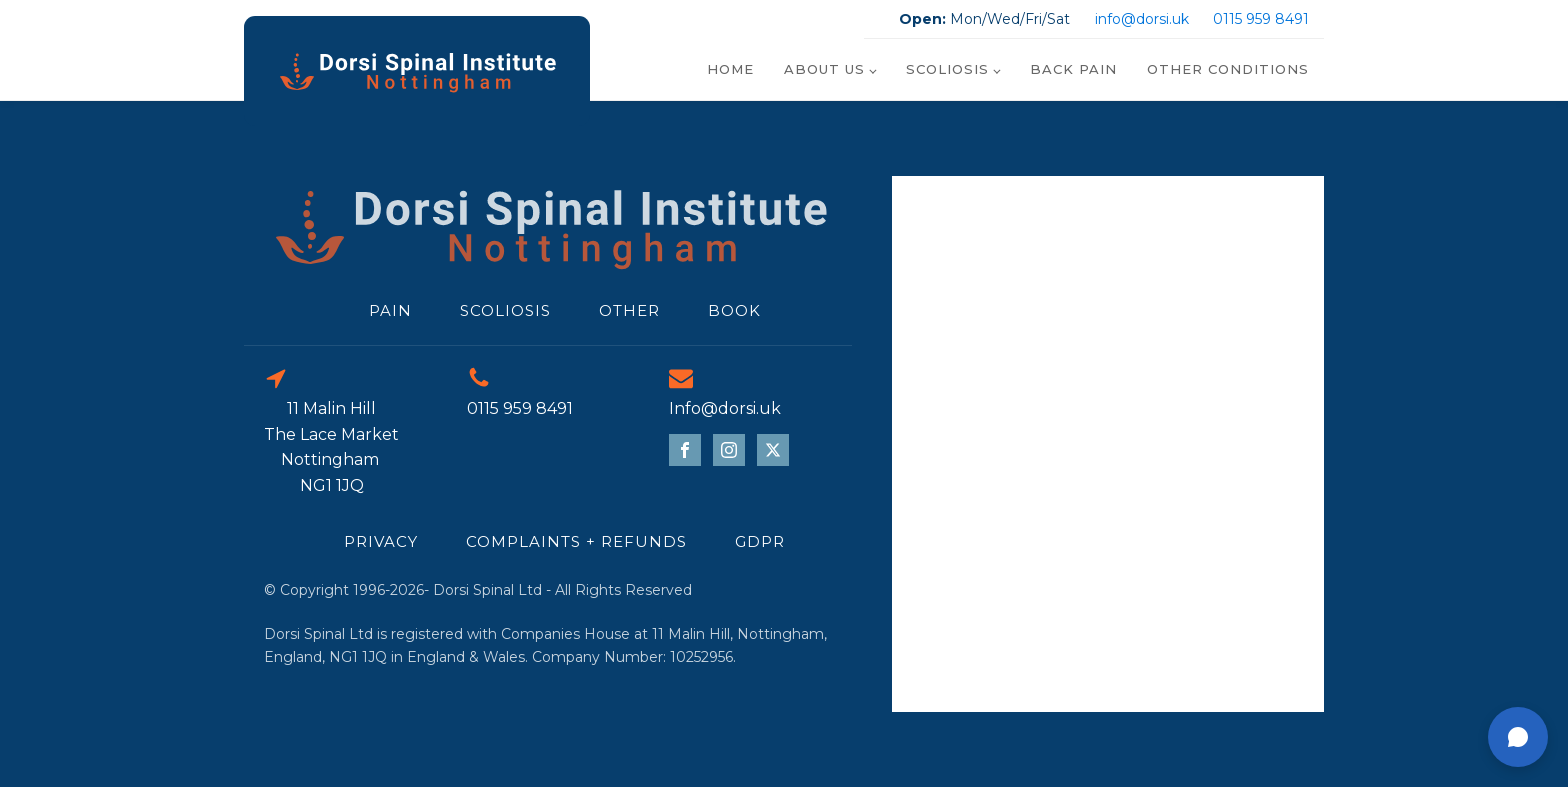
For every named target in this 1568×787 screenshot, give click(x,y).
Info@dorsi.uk (725, 408)
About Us (824, 69)
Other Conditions (1228, 69)
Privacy (381, 541)
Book (734, 310)
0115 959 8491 (1261, 19)
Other (629, 310)
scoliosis (505, 310)
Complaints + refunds (576, 541)
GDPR (760, 541)
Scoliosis (947, 69)
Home (730, 69)
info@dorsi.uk (1142, 19)
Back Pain (1073, 69)
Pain (390, 310)
